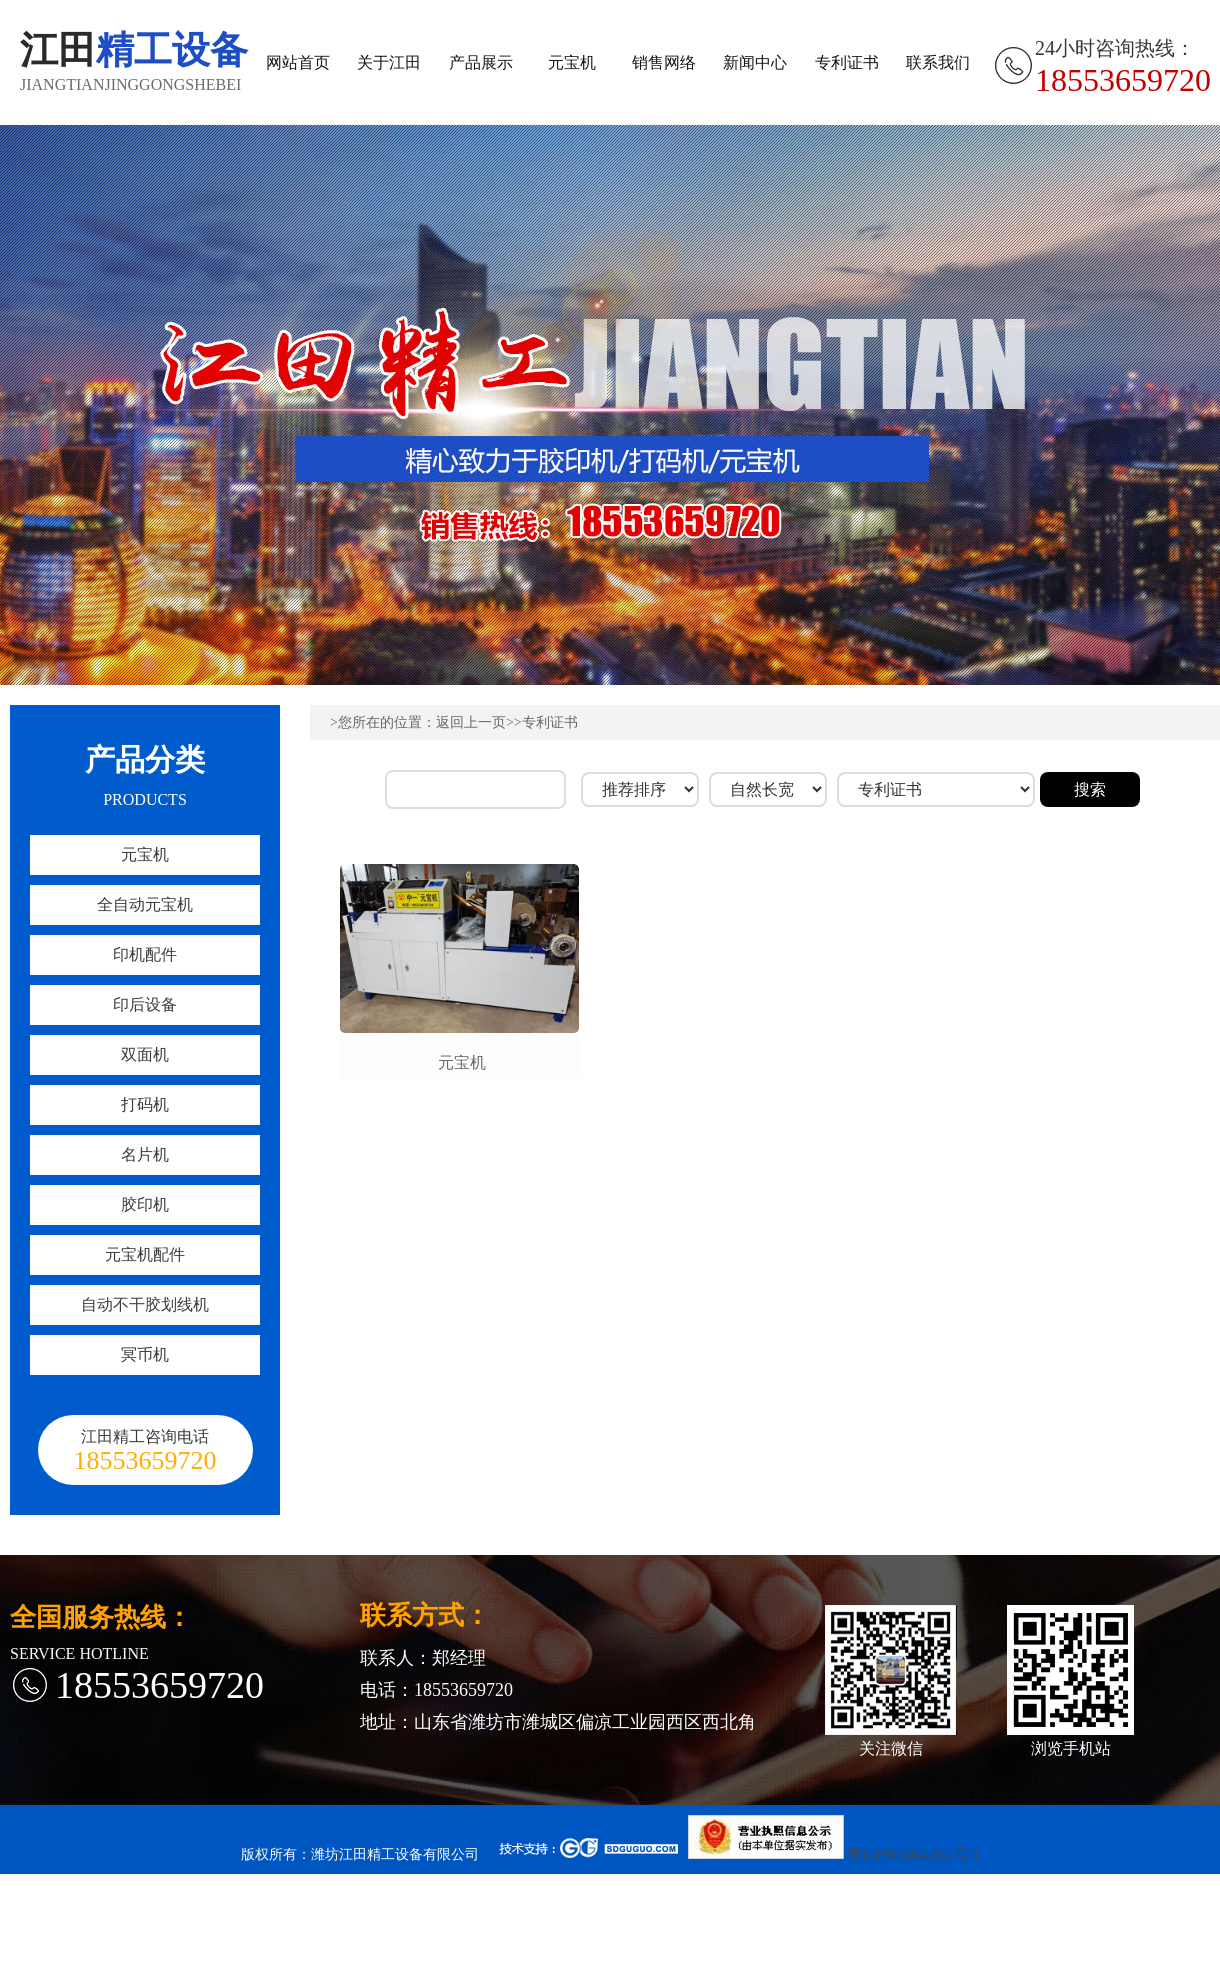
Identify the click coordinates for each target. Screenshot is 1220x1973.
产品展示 (481, 62)
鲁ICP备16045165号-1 (913, 1854)
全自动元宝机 (145, 904)
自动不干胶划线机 (145, 1304)
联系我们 (938, 62)
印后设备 (145, 1004)
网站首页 (298, 62)
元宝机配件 (145, 1254)
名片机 (145, 1154)
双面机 (145, 1054)
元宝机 (572, 62)
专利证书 (847, 62)
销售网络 (664, 62)
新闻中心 (755, 62)
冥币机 (145, 1354)
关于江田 (389, 62)
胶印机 (145, 1204)
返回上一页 (471, 722)
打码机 (145, 1104)
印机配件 (145, 954)
